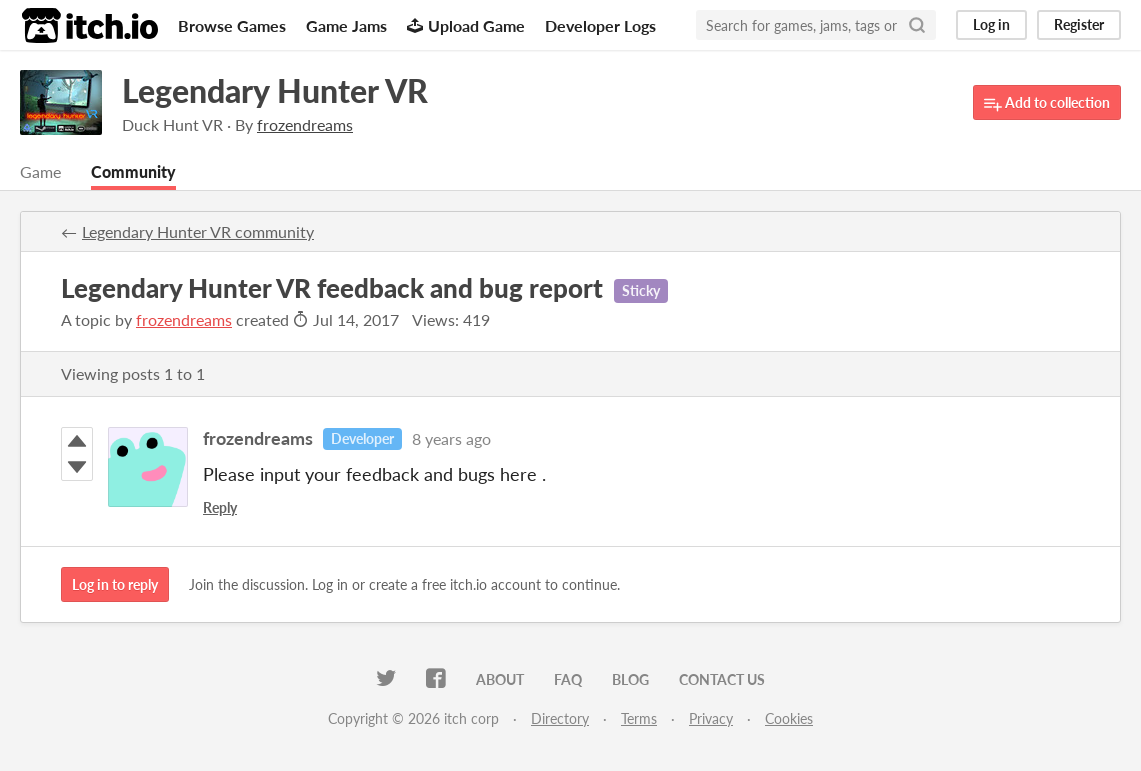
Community (133, 171)
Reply (220, 507)
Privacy (711, 718)
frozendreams (184, 319)
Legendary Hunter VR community (198, 231)
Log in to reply (115, 584)
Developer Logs (600, 25)
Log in (991, 24)
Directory (560, 718)
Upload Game (466, 25)
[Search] (917, 25)
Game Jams (346, 25)
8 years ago (451, 438)
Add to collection (1047, 103)
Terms (639, 718)
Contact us (722, 679)
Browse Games (232, 25)
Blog (630, 679)
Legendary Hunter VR (275, 90)
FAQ (568, 679)
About (500, 679)
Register (1079, 24)
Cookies (789, 718)
